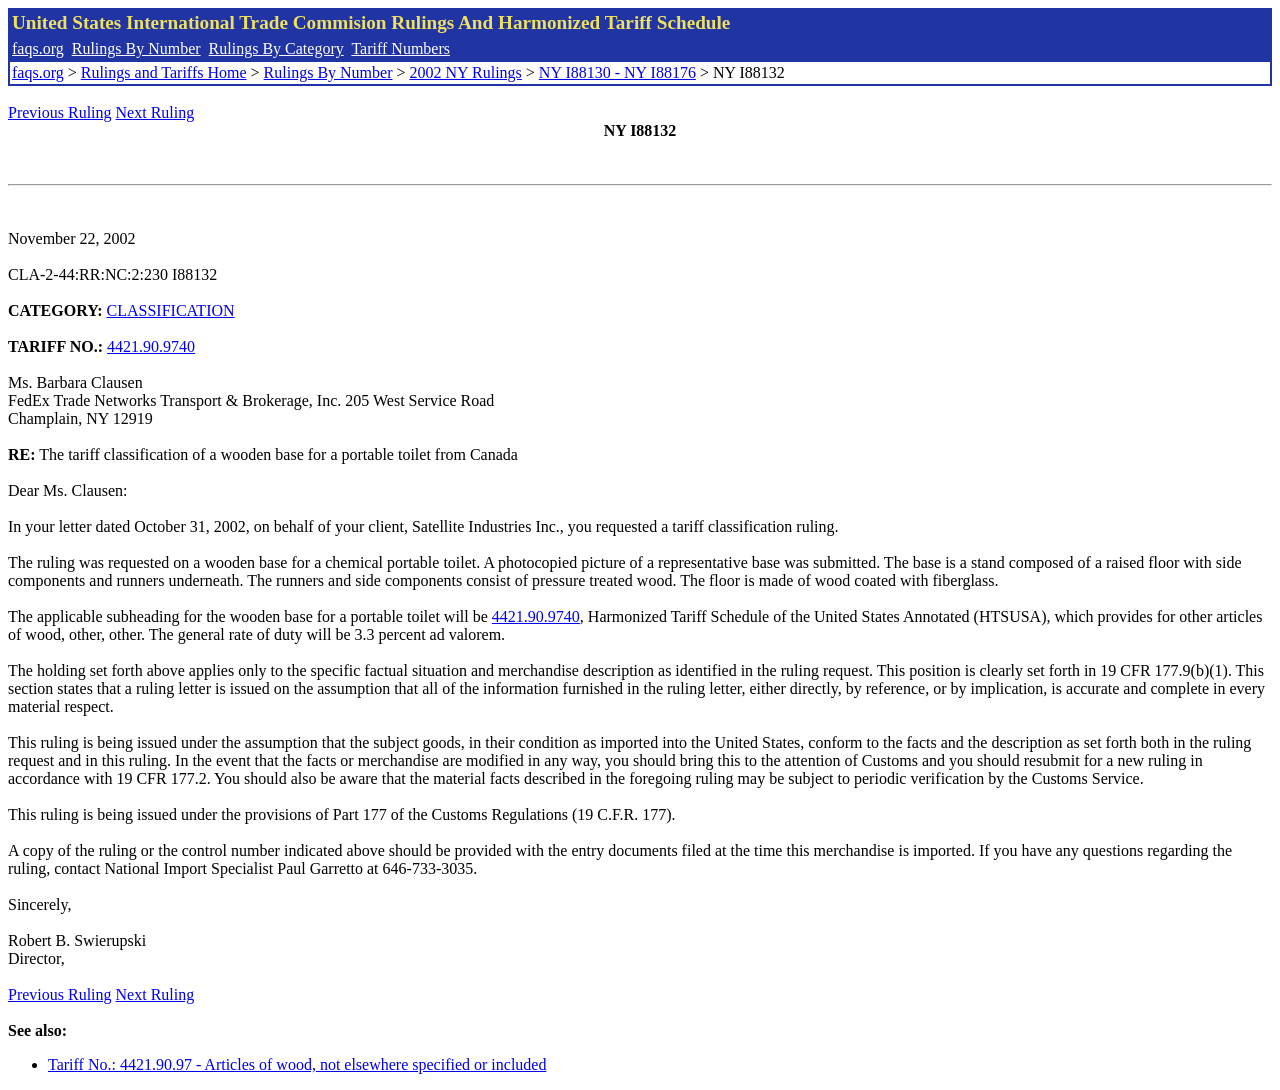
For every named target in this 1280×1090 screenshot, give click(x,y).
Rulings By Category (276, 48)
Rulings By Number (136, 48)
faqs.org (38, 48)
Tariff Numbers (400, 48)
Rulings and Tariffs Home (164, 72)
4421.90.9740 (151, 346)
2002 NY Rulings (466, 72)
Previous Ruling (60, 112)
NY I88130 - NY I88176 (617, 72)
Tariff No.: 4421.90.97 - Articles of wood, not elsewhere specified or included (297, 1064)
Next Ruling (155, 112)
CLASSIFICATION (171, 310)
